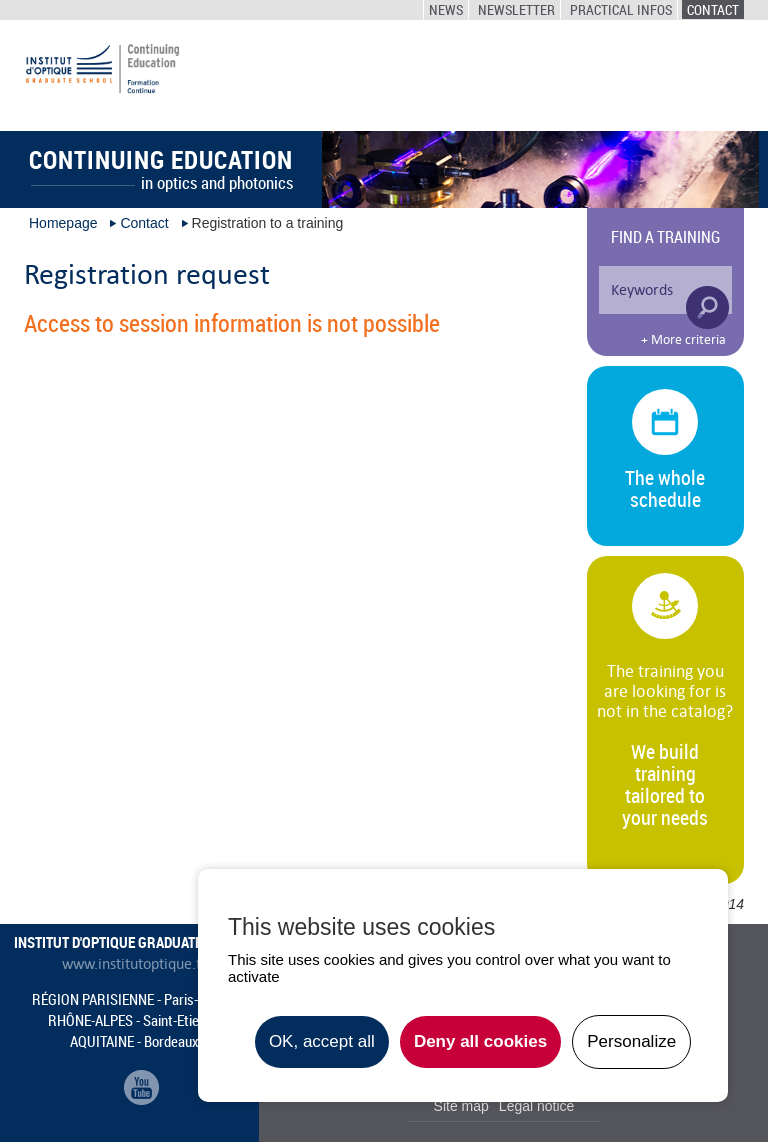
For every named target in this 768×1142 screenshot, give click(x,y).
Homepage (63, 223)
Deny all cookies (480, 1041)
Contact (713, 9)
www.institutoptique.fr (134, 964)
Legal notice (537, 1106)
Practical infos (621, 9)
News (446, 9)
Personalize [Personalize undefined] (631, 1041)
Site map (461, 1106)
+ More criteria (683, 340)
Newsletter (516, 9)
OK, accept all (322, 1041)
